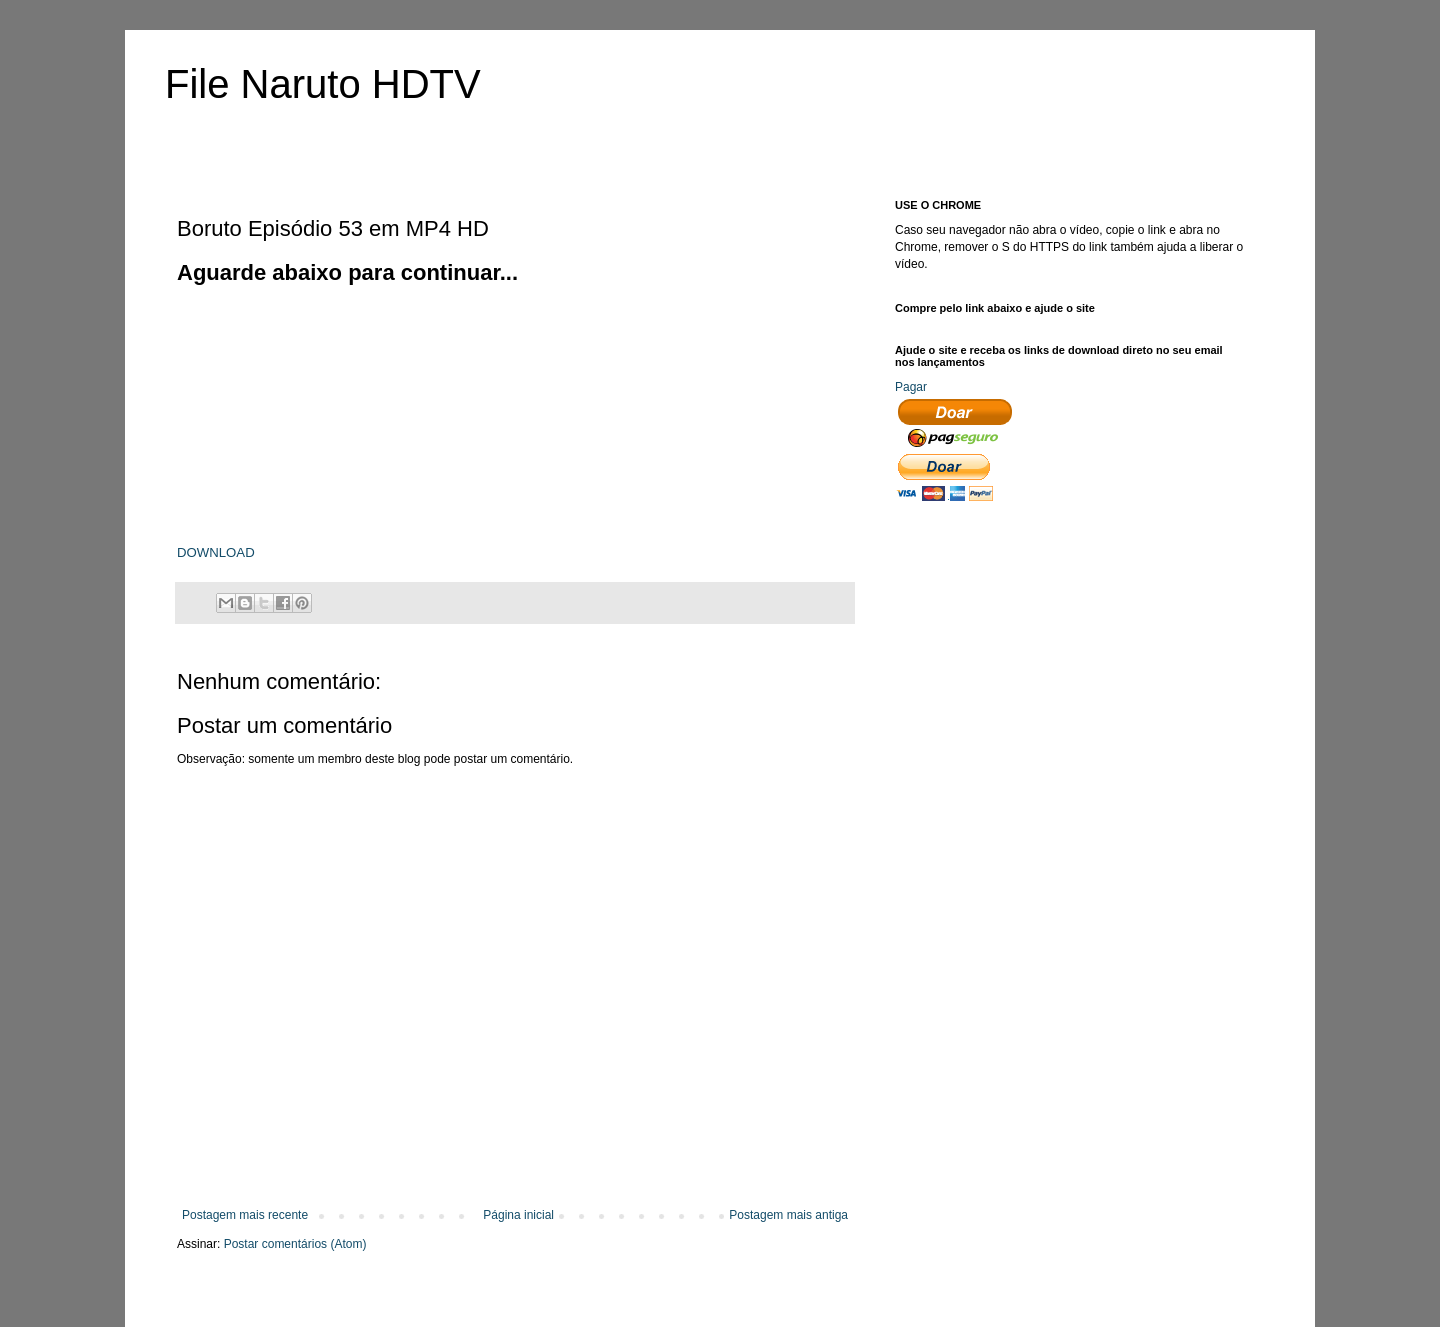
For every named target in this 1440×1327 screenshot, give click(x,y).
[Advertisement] (327, 413)
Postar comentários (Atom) (295, 1244)
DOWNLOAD (216, 552)
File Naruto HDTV (323, 84)
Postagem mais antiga (788, 1215)
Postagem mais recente (245, 1215)
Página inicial (518, 1215)
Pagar (911, 387)
